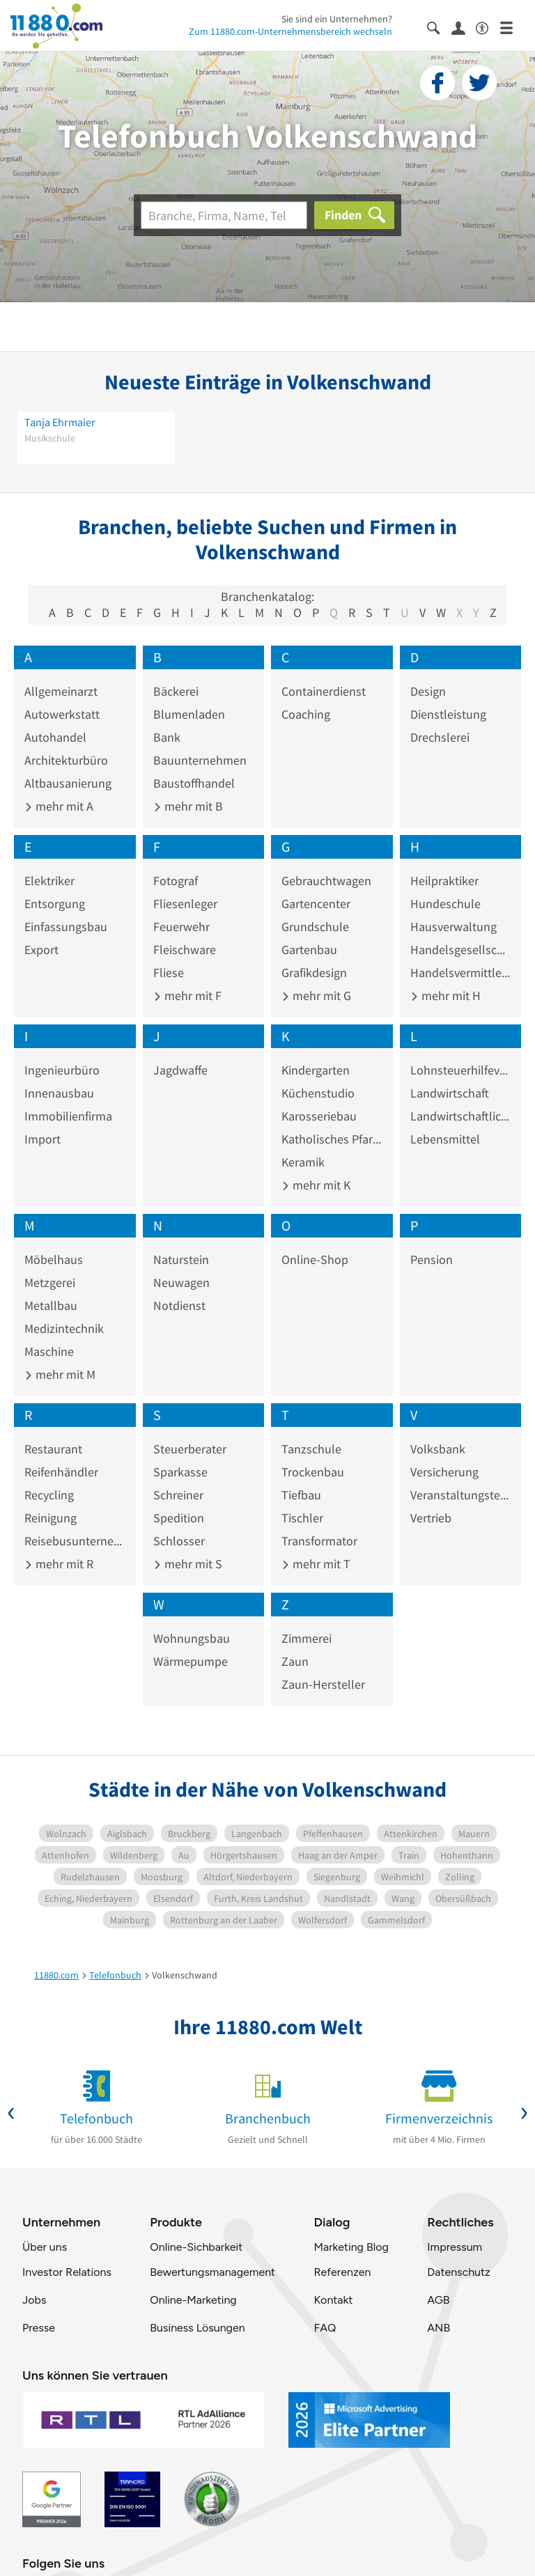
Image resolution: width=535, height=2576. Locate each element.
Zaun (295, 1661)
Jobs (34, 2299)
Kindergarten (315, 1070)
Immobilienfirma (68, 1116)
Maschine (49, 1351)
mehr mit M (59, 1374)
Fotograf (175, 881)
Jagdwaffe (180, 1070)
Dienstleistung (448, 714)
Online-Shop (314, 1259)
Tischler (302, 1518)
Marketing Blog (350, 2247)
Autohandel (55, 737)
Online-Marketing (193, 2299)
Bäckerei (176, 691)
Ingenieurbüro (62, 1070)
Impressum (454, 2247)
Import (42, 1139)
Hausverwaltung (453, 927)
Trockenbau (312, 1472)
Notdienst (179, 1305)
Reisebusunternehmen (74, 1541)
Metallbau (50, 1305)
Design (428, 691)
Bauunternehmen (200, 760)
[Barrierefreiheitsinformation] (488, 27)
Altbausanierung (67, 783)
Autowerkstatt (62, 714)
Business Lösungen (197, 2327)
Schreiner (178, 1495)
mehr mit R (58, 1564)
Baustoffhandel (194, 783)
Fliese (168, 973)
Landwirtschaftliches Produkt (460, 1116)
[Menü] (512, 27)
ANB (438, 2327)
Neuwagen (181, 1282)
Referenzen (342, 2272)
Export (41, 950)
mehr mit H (445, 996)
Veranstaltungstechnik (460, 1495)
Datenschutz (458, 2272)
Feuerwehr (181, 927)
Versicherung (444, 1472)
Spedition (178, 1518)
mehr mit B (188, 806)
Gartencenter (315, 904)
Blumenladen (189, 714)
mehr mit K (315, 1185)
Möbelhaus (53, 1259)
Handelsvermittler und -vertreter (460, 973)
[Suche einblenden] (439, 27)
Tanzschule (311, 1449)
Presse (38, 2327)
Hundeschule (445, 904)
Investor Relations (66, 2272)
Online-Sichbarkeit (196, 2247)
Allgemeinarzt (61, 691)
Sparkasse (180, 1472)
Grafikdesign (314, 973)
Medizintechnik (64, 1328)
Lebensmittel (445, 1139)
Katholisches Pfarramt (331, 1139)
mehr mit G (316, 996)
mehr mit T (315, 1564)
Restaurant (53, 1449)
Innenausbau (59, 1093)
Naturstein (181, 1259)
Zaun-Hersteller (323, 1684)
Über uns (44, 2247)
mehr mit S (187, 1564)
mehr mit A (58, 806)
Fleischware (184, 950)
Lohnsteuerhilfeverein (460, 1070)
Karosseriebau (319, 1116)
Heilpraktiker (444, 881)
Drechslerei (440, 737)
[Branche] (224, 215)
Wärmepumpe (190, 1661)
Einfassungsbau (65, 927)
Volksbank (437, 1449)
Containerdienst (323, 691)
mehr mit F (187, 996)
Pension (431, 1259)
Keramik (303, 1162)
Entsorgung (54, 904)
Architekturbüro (66, 760)
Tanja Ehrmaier (59, 422)
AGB (438, 2299)
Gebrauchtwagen (326, 881)
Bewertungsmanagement (212, 2272)
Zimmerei (306, 1638)
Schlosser (179, 1541)
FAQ (324, 2327)
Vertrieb (430, 1518)
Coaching (305, 714)
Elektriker (49, 881)
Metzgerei (49, 1282)
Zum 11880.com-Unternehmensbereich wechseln (290, 31)
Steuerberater (189, 1449)
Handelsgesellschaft (460, 950)
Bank (166, 737)
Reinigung (50, 1518)
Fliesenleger (185, 904)
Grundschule (315, 927)
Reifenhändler (61, 1472)
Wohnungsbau (191, 1638)
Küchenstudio (318, 1093)
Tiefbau (301, 1495)
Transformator (319, 1541)
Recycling (49, 1495)
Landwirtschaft (449, 1093)
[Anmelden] (463, 27)
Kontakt (332, 2299)
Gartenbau (309, 950)
